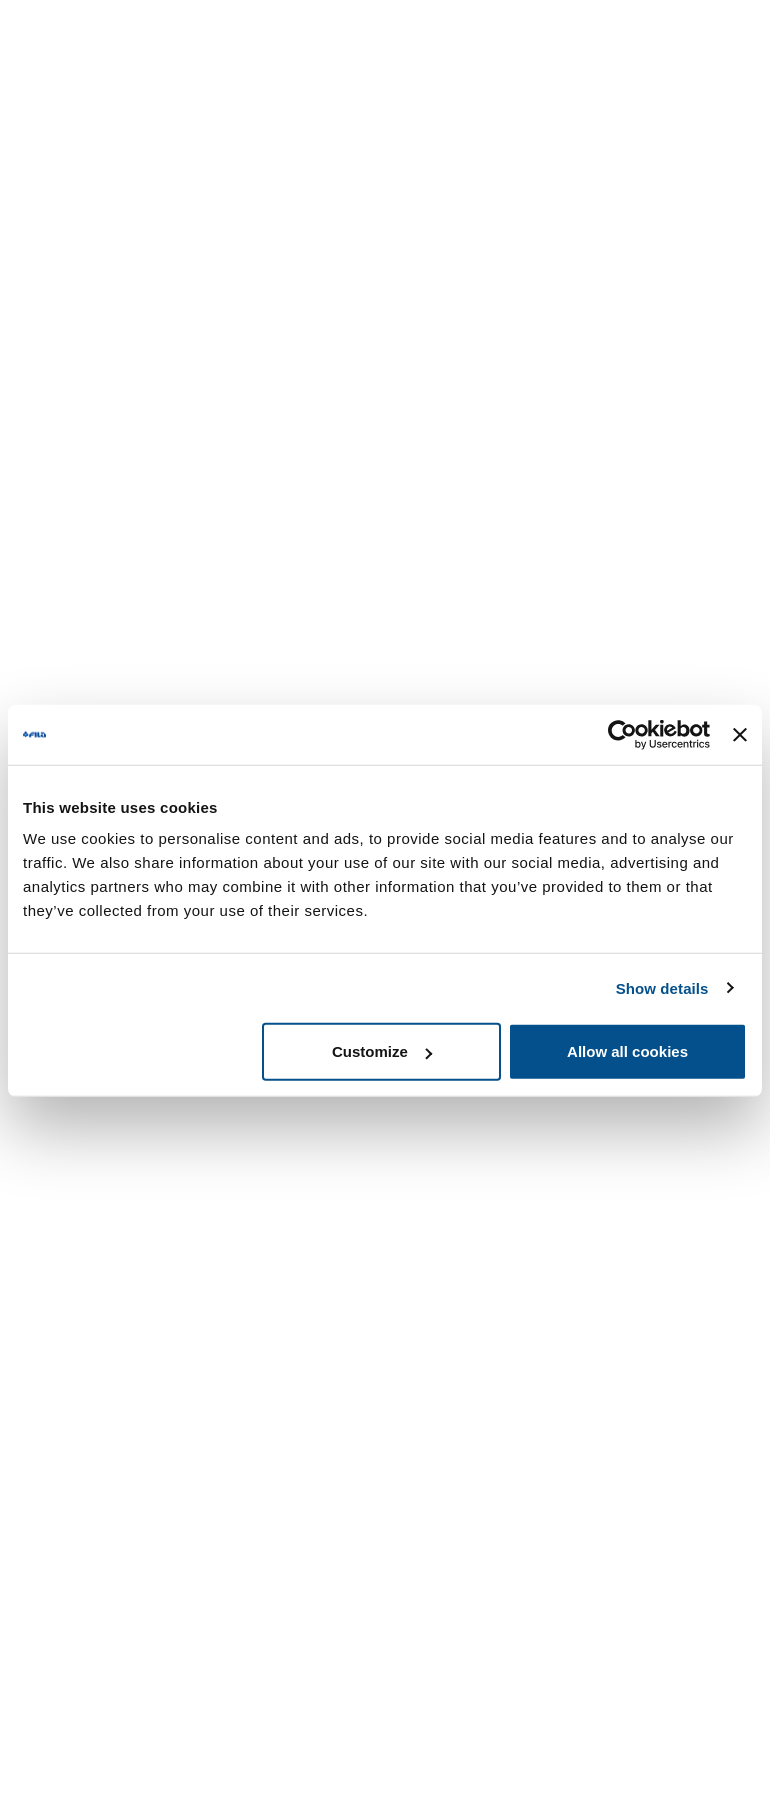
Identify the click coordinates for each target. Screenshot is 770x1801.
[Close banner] (740, 734)
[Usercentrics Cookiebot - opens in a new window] (622, 734)
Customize (382, 1051)
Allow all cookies (627, 1051)
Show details (662, 987)
